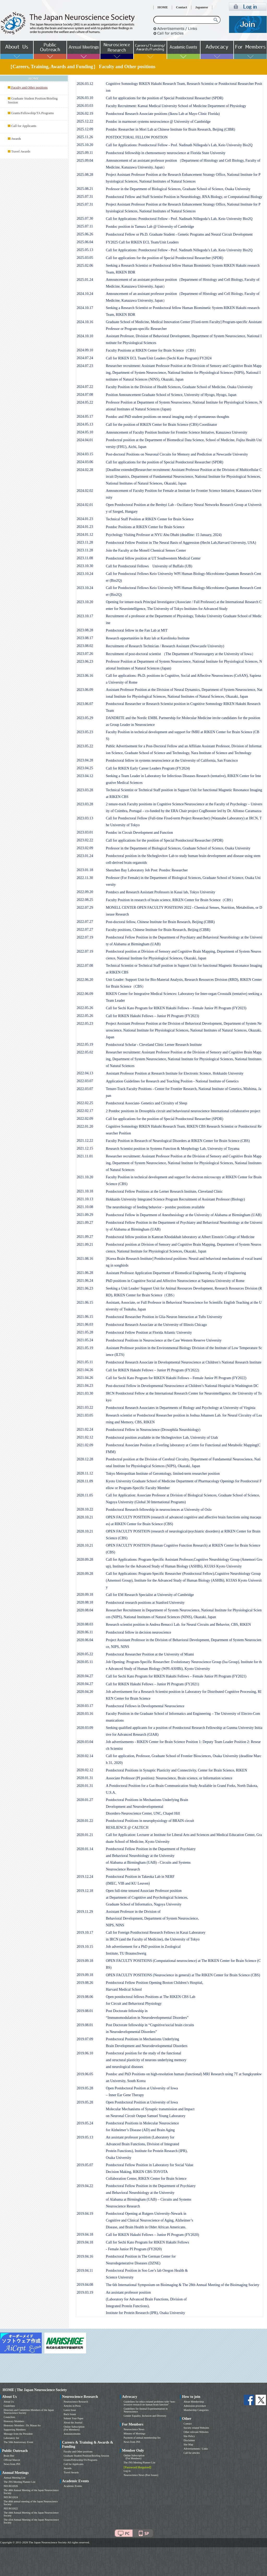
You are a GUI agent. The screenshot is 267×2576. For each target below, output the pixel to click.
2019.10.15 (85, 1947)
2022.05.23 (85, 1023)
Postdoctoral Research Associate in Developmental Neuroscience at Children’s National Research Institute (183, 1362)
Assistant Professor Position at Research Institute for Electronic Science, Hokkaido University (175, 1073)
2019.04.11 (85, 2270)
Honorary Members (14, 2421)
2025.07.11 (85, 226)
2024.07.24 (85, 358)
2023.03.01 (85, 832)
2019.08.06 (85, 1997)
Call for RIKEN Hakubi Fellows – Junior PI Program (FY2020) (152, 2235)
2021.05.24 (85, 1340)
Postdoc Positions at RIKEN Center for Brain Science (145, 527)
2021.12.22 (85, 1141)
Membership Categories (196, 2410)
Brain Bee (9, 2455)
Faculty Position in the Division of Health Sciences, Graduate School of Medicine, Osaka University (179, 387)
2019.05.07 (85, 2165)
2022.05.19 (85, 1044)
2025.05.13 (85, 250)
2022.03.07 (85, 1081)
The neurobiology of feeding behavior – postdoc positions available (155, 1207)
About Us (9, 2401)
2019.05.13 (85, 2137)
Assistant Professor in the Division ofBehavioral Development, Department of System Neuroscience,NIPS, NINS (152, 1918)
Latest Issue (70, 2410)
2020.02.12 (85, 1770)
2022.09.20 (85, 892)
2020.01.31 (85, 1778)
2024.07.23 (85, 366)
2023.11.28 (85, 542)
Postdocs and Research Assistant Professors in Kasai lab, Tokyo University (160, 892)
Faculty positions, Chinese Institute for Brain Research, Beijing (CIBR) (158, 930)
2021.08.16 (85, 1259)
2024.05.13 (85, 424)
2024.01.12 (85, 535)
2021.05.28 (85, 1332)
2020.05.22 (85, 1654)
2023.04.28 (85, 760)
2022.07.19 (85, 937)
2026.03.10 (85, 98)
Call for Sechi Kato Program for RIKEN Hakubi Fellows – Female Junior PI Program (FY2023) (176, 1008)
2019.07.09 (85, 2039)
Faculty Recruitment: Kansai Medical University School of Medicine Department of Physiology (176, 106)
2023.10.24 (85, 574)
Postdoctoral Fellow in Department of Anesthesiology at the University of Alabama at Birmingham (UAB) (184, 1215)
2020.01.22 (85, 1821)
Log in (127, 2470)
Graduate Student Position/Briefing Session (86, 2455)
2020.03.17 (85, 1706)
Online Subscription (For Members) (74, 2428)
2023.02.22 (85, 840)
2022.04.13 (85, 1073)
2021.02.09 (85, 1445)
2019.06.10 (85, 2053)
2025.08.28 (85, 175)
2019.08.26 (85, 1983)
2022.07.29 (85, 908)
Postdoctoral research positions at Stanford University (145, 1603)
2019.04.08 (85, 2285)
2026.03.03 (85, 106)
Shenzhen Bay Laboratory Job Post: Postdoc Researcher (147, 870)
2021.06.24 (85, 1281)
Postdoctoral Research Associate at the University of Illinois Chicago (156, 1325)
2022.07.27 (85, 922)
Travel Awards (20, 151)
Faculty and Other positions (78, 2451)
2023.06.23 (85, 661)
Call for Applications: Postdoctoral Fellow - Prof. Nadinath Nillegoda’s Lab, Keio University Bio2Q (179, 145)
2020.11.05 (85, 1495)
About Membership (194, 2401)
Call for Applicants (23, 126)
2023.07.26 (85, 654)
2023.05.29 (85, 718)
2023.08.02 (85, 646)
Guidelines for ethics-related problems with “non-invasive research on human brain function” (149, 2403)
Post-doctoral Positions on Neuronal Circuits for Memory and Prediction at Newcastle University (177, 454)
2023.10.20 (85, 602)
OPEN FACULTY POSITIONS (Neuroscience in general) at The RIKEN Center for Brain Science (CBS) (183, 1975)
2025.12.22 (85, 121)
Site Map (188, 2444)
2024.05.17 (85, 416)
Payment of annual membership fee (142, 2437)
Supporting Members (15, 2429)
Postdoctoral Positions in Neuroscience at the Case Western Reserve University (164, 1340)
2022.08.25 (85, 900)
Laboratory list (11, 2438)
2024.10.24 (85, 294)
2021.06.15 (85, 1302)
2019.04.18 (85, 2234)
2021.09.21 (85, 1244)
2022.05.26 (85, 1008)
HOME (162, 7)
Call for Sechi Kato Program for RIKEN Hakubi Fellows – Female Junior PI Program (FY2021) (176, 1676)
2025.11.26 (85, 137)
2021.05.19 (85, 1348)
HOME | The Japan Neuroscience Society (35, 2390)
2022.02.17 (85, 1111)
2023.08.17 (85, 638)
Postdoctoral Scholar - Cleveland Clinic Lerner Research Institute (154, 1045)
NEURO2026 (11, 2486)
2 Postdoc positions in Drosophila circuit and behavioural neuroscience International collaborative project (183, 1111)
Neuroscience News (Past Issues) (141, 2475)
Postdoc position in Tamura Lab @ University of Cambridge (150, 227)
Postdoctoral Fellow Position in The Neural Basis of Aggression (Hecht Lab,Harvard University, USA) (181, 543)
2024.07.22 (85, 387)
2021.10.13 (85, 1199)
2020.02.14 (85, 1756)
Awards (16, 139)
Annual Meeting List (14, 2477)
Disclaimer (189, 2440)
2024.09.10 (85, 350)
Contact (181, 7)
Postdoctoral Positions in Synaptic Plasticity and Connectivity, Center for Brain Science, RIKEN (176, 1770)
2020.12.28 (85, 1459)
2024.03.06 (85, 462)
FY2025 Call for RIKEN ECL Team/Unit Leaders (142, 242)
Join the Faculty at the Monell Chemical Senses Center (146, 550)
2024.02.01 (85, 505)
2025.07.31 (85, 197)
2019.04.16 (85, 2256)
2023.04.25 (85, 768)
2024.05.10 (85, 432)
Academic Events (73, 2486)
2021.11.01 (85, 1156)
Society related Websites (196, 2427)
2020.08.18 (85, 1602)
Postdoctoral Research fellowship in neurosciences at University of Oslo (158, 1510)
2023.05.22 (85, 746)
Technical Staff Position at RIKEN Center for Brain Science (149, 519)
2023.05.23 (85, 732)
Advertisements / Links (196, 2448)
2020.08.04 (85, 1610)
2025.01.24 (85, 280)
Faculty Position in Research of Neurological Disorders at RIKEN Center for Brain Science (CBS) (178, 1141)
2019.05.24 (85, 2123)
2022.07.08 (85, 966)
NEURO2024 (11, 2497)
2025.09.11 (85, 153)
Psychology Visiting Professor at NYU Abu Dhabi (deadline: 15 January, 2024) (164, 535)
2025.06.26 (85, 234)
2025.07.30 (85, 218)
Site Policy (189, 2436)
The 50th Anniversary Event (18, 2442)
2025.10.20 (85, 145)
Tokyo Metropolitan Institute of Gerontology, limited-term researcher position (163, 1474)
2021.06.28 (85, 1273)
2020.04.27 (85, 1676)
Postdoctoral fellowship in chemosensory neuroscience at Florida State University (166, 153)
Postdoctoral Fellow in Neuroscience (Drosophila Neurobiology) (153, 1430)
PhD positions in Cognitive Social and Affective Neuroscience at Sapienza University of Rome (175, 1281)
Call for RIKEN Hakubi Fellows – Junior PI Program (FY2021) (152, 1684)
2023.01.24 (85, 856)
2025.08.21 (85, 189)
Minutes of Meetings (134, 2433)
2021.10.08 (85, 1207)
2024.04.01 (85, 440)
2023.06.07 (85, 704)
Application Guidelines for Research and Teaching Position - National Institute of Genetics (172, 1081)
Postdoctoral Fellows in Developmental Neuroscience (145, 1706)
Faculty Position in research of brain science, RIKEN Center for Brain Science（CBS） (170, 900)
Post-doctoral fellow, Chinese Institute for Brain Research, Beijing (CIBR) (160, 922)
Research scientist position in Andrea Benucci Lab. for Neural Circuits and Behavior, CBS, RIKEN (178, 1625)
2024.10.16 (85, 322)
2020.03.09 (85, 1728)
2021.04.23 (85, 1386)
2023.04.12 (85, 776)
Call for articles (192, 2452)
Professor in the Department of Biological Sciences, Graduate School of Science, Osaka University (178, 189)
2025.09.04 (85, 160)
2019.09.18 (85, 1961)
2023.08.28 (85, 630)
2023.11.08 (85, 558)
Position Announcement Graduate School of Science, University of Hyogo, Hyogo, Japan (171, 395)
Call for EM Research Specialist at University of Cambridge (150, 1595)
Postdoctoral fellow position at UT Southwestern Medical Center (153, 558)
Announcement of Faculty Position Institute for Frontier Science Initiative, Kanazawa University (176, 432)
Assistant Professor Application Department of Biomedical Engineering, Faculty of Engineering (176, 1273)
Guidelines (9, 2405)
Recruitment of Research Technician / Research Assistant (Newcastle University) (165, 646)
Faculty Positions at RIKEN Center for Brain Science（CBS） (152, 350)
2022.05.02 (85, 1052)
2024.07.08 (85, 395)
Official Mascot (12, 2459)
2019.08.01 (85, 2011)
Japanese (201, 7)
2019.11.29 (85, 1912)
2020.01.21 (85, 1835)
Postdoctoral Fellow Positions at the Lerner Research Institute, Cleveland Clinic (164, 1191)
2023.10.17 (85, 616)
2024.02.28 (85, 470)
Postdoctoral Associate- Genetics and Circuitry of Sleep (146, 1103)
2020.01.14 (85, 1849)
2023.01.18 (85, 870)
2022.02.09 (85, 1119)
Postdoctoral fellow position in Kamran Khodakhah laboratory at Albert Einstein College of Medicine (180, 1237)
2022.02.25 (85, 1103)
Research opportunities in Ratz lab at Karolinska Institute (148, 638)
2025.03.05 (85, 258)
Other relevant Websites (196, 2432)
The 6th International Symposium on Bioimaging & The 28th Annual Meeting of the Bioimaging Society (182, 2285)
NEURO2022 (11, 2508)
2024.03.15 (85, 454)
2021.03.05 (85, 1415)
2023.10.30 (85, 566)
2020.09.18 (85, 1594)
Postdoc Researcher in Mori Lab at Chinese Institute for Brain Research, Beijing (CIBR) (170, 129)
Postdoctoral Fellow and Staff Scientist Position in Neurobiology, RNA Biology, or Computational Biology (184, 197)
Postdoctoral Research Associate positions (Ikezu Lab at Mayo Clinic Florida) (163, 114)
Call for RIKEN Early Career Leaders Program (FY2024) (148, 768)
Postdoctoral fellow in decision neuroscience (138, 1632)
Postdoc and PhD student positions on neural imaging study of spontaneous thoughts (167, 417)
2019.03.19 (85, 2292)
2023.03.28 (85, 790)
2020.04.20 (85, 1692)
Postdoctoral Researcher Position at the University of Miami (150, 1654)
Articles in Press (72, 2405)
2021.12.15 (85, 1148)
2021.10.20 (85, 1177)
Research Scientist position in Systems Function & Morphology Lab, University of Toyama (172, 1149)
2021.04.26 (85, 1370)
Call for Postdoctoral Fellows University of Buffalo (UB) (149, 566)
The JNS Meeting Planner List (19, 2481)
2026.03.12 (85, 84)
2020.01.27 (85, 1800)
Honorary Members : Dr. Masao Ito (22, 2425)
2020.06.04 (85, 1640)
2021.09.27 (85, 1223)
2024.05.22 (85, 402)
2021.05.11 (85, 1362)
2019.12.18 (85, 1891)
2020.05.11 (85, 1662)
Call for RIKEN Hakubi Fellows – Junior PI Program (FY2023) (152, 1016)
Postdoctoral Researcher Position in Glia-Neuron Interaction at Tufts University (164, 1317)
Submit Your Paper (73, 2418)
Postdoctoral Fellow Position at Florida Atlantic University (149, 1332)
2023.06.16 (85, 676)
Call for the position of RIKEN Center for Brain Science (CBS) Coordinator (161, 425)
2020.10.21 (85, 1517)
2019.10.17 (85, 1932)
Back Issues (70, 2414)
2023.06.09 (85, 690)
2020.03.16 (85, 1714)
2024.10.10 (85, 336)
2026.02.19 (85, 113)
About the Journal (73, 2422)
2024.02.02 (85, 491)
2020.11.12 (85, 1473)
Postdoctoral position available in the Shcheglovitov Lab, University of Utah (162, 1437)
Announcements (72, 2433)
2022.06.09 (85, 994)
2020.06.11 (85, 1632)
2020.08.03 (85, 1624)
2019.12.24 (85, 1877)
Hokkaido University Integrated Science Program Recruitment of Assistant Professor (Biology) (175, 1199)
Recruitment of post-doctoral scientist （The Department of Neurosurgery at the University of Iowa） (180, 654)
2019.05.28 (85, 2088)
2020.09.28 (85, 1559)
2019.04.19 (85, 2214)
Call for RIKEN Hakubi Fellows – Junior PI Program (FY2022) (152, 1370)
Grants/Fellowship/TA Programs (32, 113)
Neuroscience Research (76, 2401)
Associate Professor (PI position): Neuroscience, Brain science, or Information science (169, 1778)
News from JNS (12, 2464)
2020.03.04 (85, 1742)
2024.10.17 (85, 308)
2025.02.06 (85, 265)
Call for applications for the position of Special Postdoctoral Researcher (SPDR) (164, 98)
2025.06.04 (85, 242)
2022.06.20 (85, 980)
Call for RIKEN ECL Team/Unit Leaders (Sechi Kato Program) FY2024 (158, 358)
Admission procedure (195, 2405)
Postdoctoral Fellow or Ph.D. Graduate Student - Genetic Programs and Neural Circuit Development (179, 234)
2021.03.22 (85, 1407)
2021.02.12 (85, 1437)
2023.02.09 (85, 848)
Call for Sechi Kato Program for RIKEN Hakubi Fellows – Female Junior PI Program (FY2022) (176, 1378)
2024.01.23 (85, 519)
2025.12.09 (85, 129)
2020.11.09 (85, 1481)
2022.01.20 (85, 1126)
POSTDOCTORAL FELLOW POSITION (137, 137)
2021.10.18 (85, 1191)
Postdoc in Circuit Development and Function (139, 833)
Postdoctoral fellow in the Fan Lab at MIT (137, 630)
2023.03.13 (85, 818)
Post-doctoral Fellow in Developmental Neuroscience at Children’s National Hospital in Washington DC (182, 1386)
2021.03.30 (85, 1393)
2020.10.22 (85, 1509)
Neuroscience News (134, 2429)
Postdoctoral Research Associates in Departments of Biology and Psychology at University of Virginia (180, 1408)
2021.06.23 (85, 1288)
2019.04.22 (85, 2186)
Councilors (9, 2417)
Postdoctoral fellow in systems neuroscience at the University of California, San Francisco (172, 760)
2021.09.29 (85, 1215)
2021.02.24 (85, 1429)
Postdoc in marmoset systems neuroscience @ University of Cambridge (158, 122)
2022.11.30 (85, 878)
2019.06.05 (85, 2074)
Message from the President (18, 2433)
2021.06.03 (85, 1324)
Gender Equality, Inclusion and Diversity (145, 2415)
